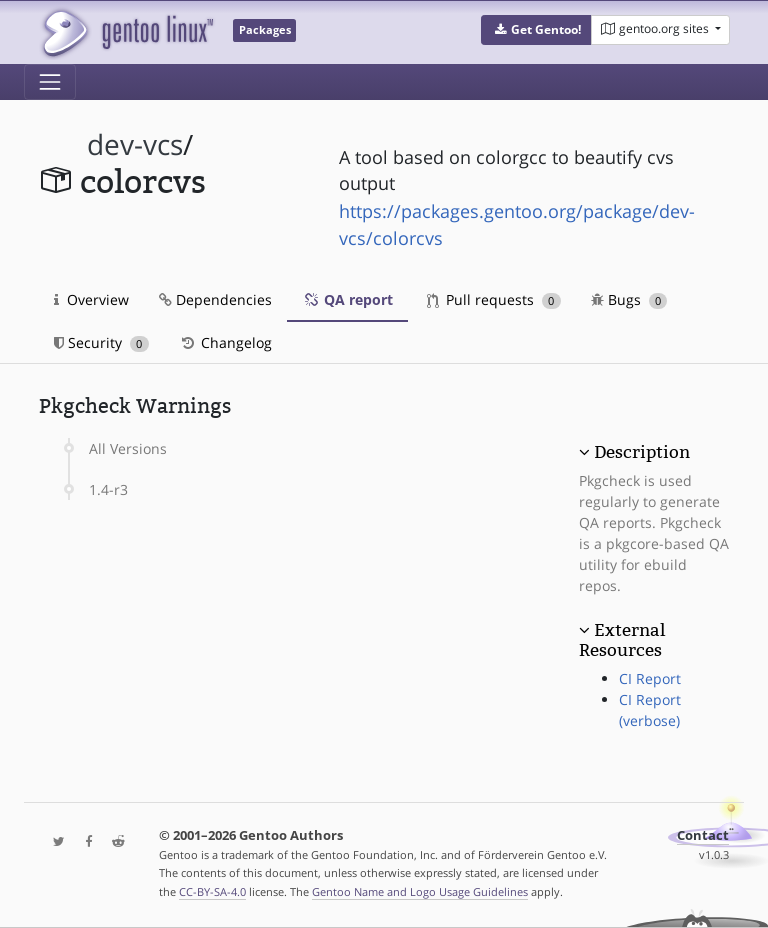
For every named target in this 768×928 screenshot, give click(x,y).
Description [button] (642, 452)
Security (101, 342)
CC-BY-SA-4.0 (212, 891)
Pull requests (494, 299)
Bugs (629, 299)
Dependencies (215, 299)
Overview (91, 299)
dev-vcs (135, 144)
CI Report (650, 678)
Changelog (225, 342)
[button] (536, 30)
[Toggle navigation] (50, 82)
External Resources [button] (622, 640)
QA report (347, 299)
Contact (703, 835)
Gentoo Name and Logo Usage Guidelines (420, 891)
